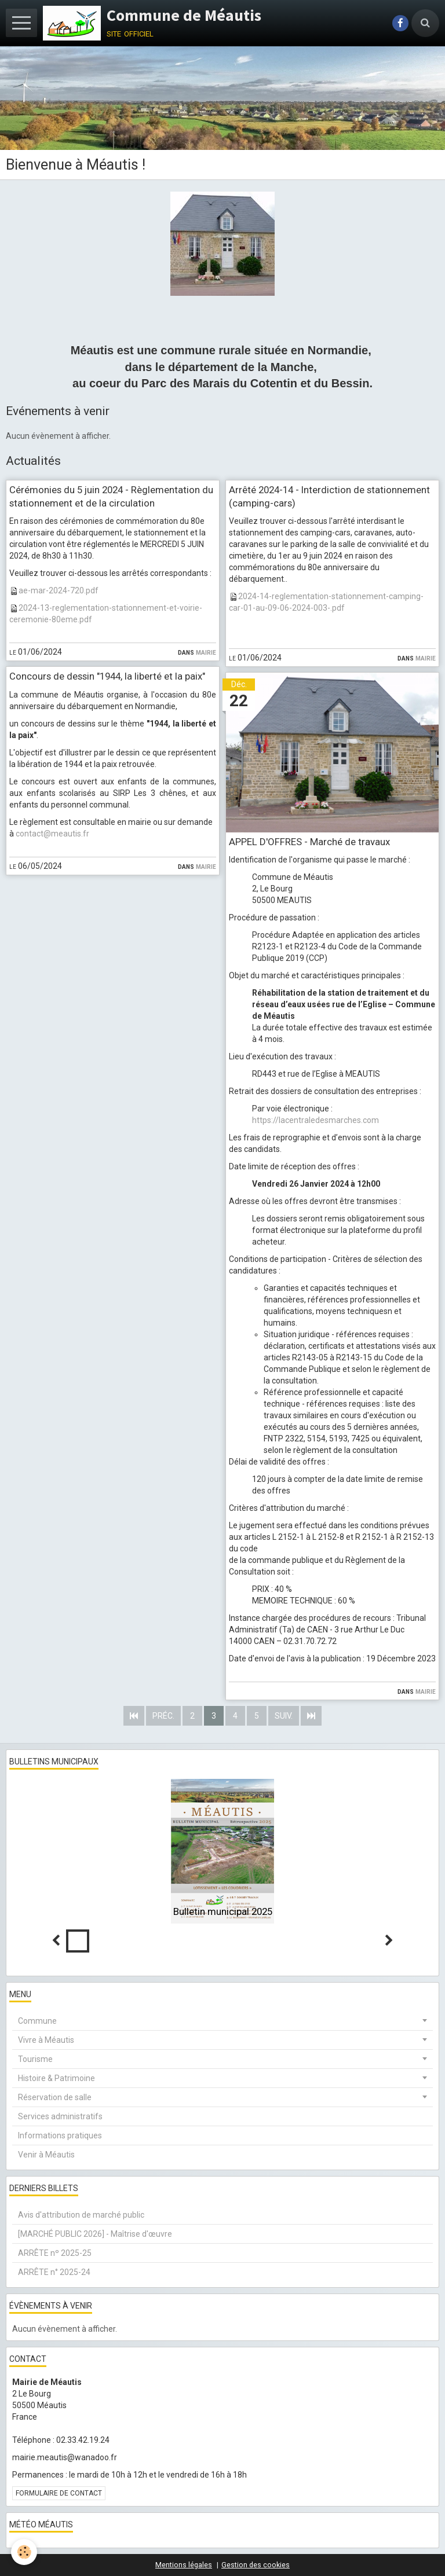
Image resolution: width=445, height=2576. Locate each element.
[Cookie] (25, 2552)
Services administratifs (60, 2116)
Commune (37, 2020)
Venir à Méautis (46, 2154)
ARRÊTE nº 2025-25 (55, 2253)
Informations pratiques (60, 2135)
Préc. (163, 1715)
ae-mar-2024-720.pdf (59, 590)
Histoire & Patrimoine (56, 2078)
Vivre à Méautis (46, 2040)
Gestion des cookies (255, 2564)
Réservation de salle (55, 2097)
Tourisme (35, 2059)
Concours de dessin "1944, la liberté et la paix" (107, 676)
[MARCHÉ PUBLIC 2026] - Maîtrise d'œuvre (95, 2234)
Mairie (206, 651)
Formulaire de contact (59, 2493)
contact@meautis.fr (52, 833)
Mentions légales (183, 2564)
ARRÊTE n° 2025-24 (54, 2272)
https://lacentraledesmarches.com (315, 1120)
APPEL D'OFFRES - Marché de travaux (309, 841)
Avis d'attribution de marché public (81, 2214)
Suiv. (284, 1715)
